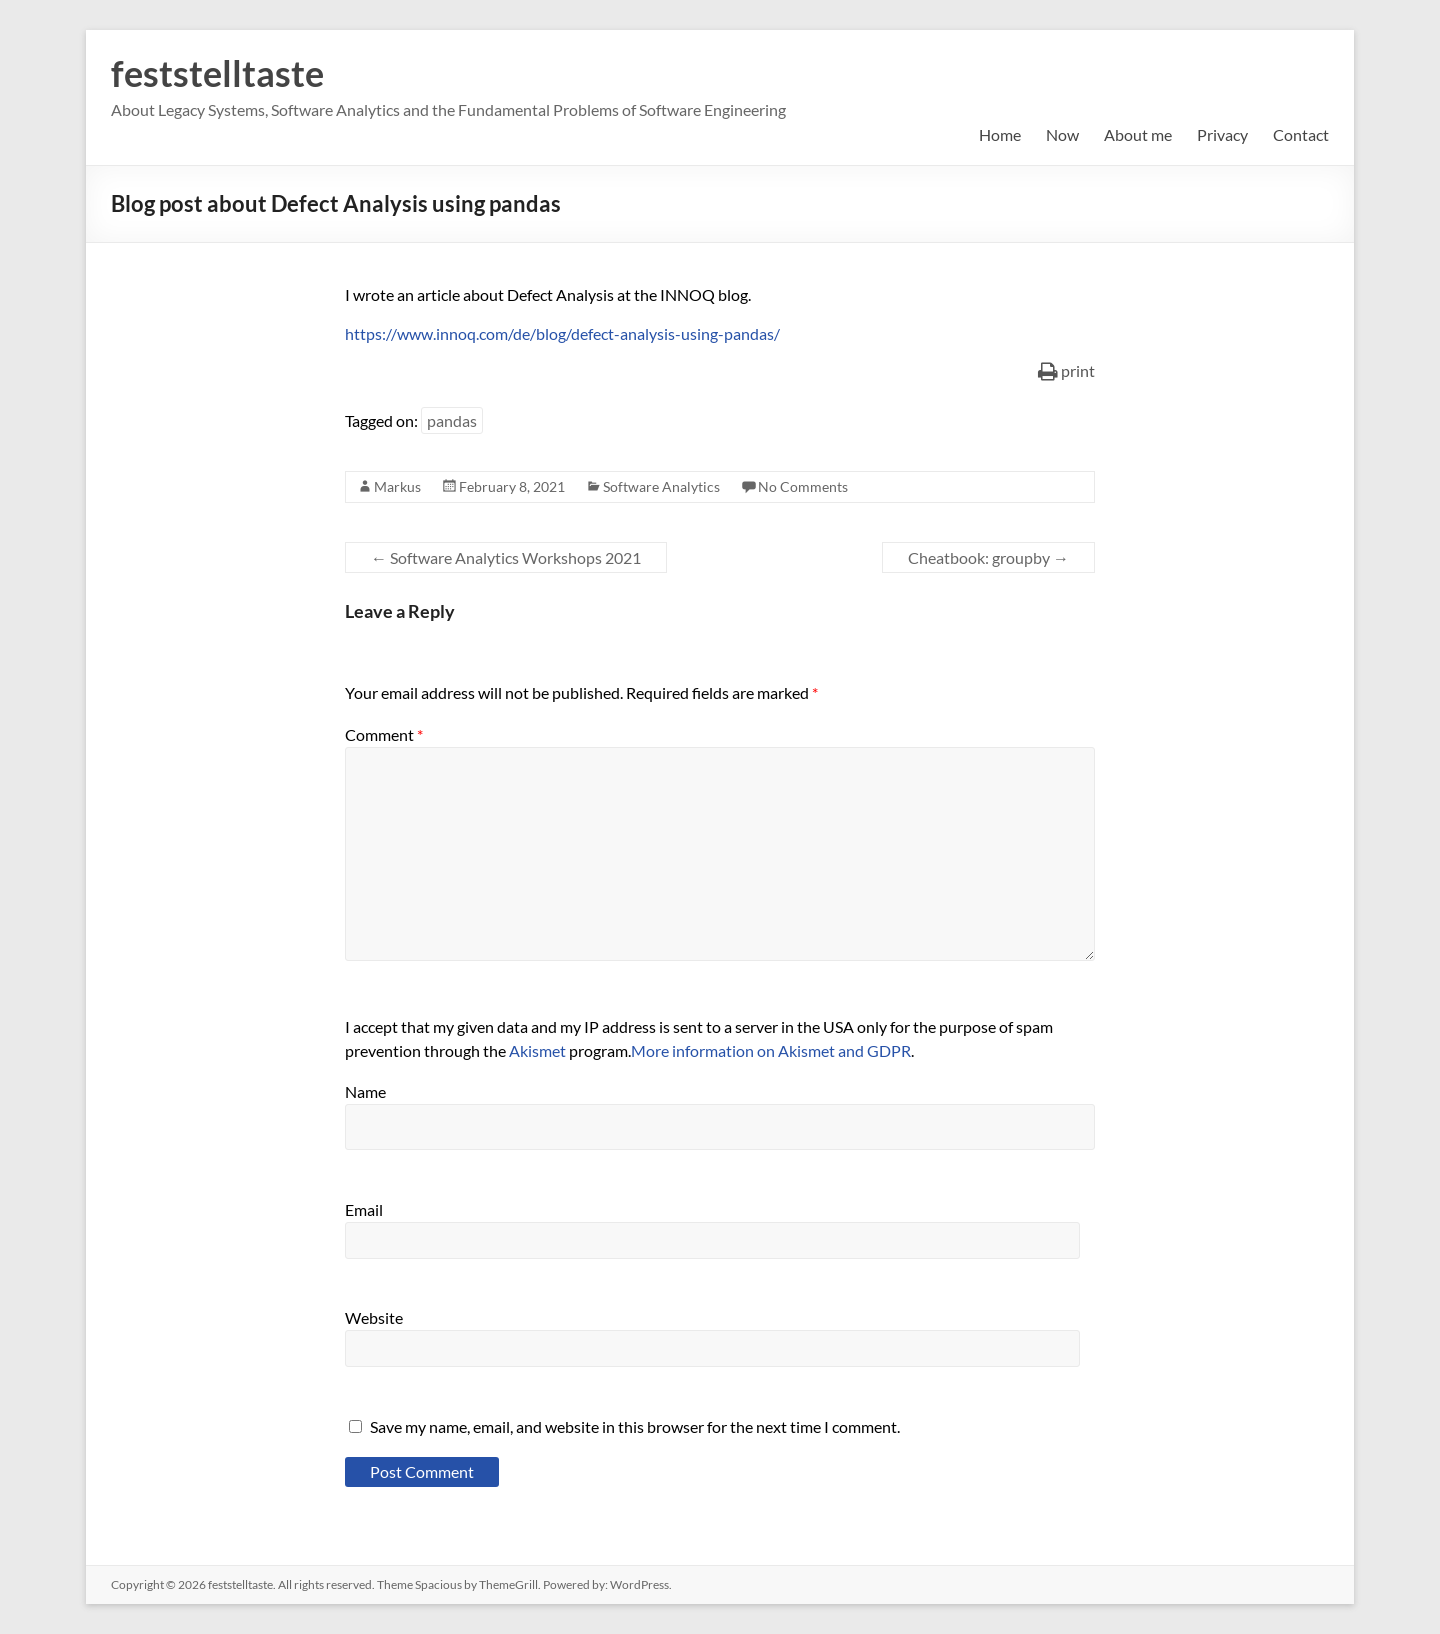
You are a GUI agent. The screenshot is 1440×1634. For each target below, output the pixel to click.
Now (1062, 134)
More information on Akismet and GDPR (771, 1050)
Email (364, 1209)
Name (365, 1091)
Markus (397, 486)
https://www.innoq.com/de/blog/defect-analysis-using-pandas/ (562, 333)
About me (1138, 134)
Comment (384, 734)
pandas (452, 420)
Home (1000, 134)
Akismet (537, 1050)
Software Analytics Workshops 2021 (506, 557)
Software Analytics (661, 486)
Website (374, 1317)
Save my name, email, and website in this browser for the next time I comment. (635, 1426)
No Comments (803, 486)
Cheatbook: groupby (988, 557)
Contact (1301, 134)
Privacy (1222, 134)
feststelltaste (217, 73)
